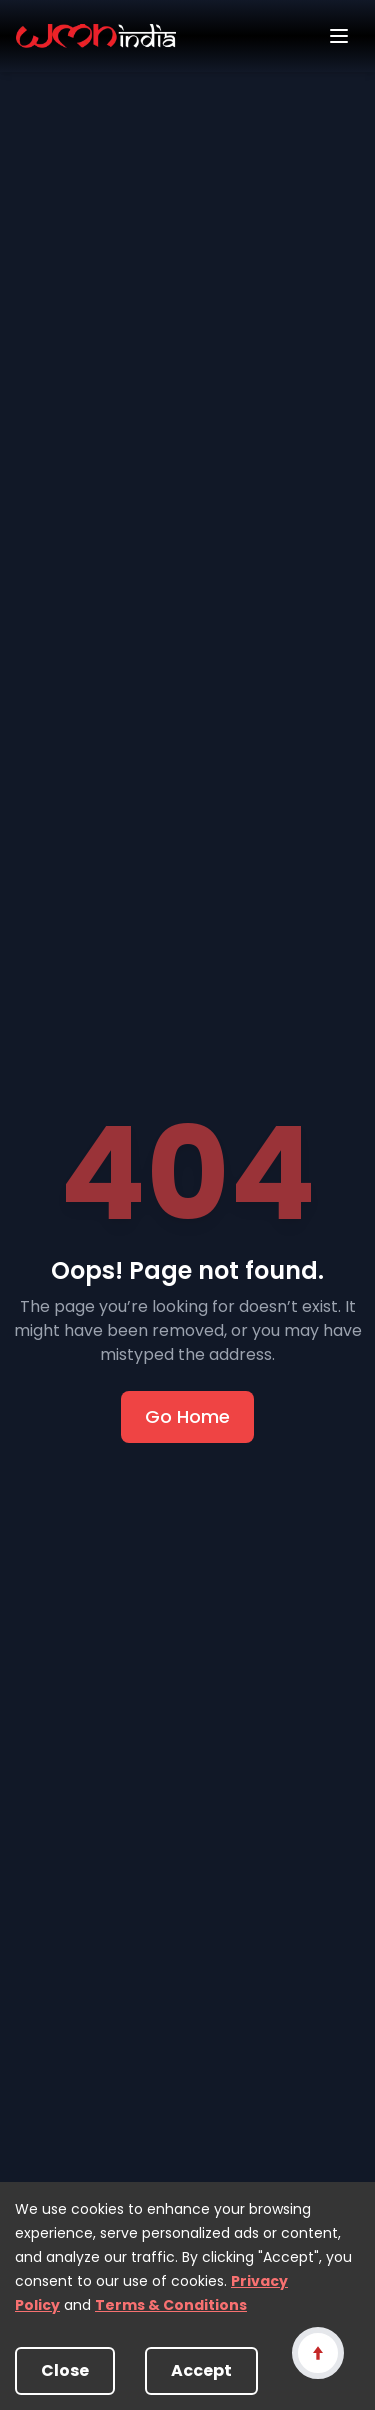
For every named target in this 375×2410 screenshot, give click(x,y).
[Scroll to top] (317, 2352)
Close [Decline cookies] (65, 2370)
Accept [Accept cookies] (201, 2370)
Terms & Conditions (171, 2305)
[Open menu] (339, 36)
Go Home (187, 1416)
